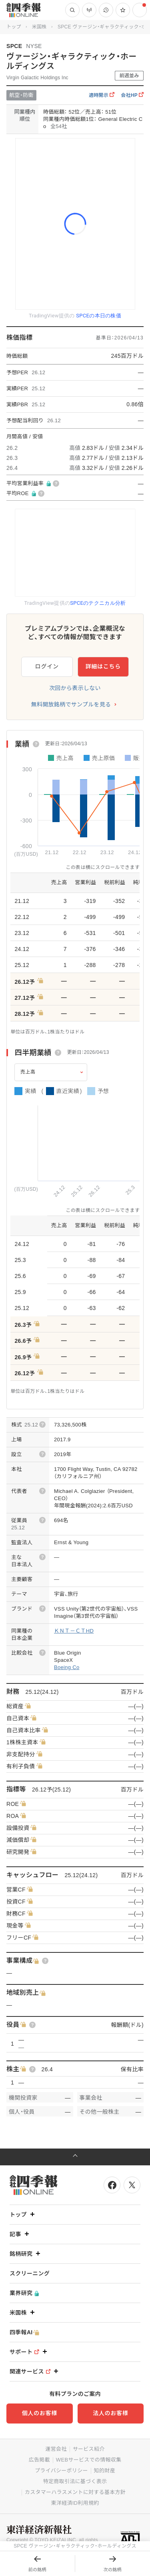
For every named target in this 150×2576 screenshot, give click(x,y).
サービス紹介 (89, 2449)
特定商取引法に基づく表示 (75, 2481)
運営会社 (55, 2449)
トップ (13, 27)
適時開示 (101, 95)
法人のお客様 (110, 2413)
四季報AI (24, 2332)
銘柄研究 (26, 2254)
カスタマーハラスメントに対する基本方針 (75, 2492)
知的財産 (104, 2471)
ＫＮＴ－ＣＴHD (74, 1631)
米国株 (39, 27)
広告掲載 (39, 2460)
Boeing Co (66, 1667)
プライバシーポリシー (61, 2471)
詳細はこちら (103, 666)
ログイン (47, 666)
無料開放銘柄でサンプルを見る (71, 704)
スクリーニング (30, 2273)
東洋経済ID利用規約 (75, 2503)
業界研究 (24, 2293)
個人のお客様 (39, 2413)
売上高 (28, 1072)
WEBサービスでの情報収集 (89, 2460)
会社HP (132, 95)
